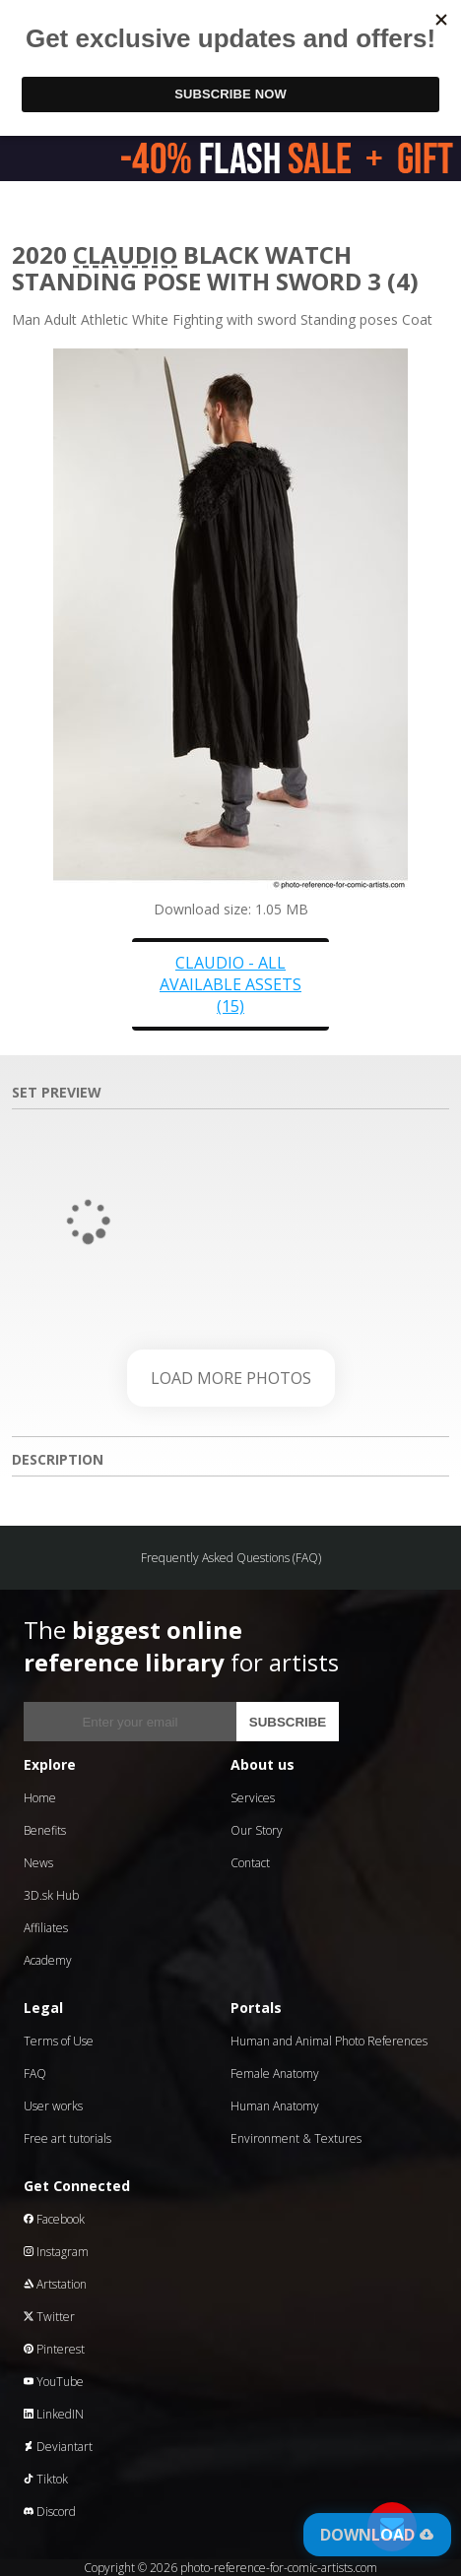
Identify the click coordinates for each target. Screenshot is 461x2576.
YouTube (54, 2381)
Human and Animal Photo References (329, 2041)
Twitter (49, 2316)
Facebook (54, 2219)
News (38, 1862)
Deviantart (58, 2446)
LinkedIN (54, 2414)
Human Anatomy (274, 2106)
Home (40, 1798)
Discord (50, 2511)
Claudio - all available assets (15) (230, 984)
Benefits (45, 1830)
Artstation (55, 2284)
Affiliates (46, 1927)
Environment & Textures (296, 2138)
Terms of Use (59, 2041)
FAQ (35, 2073)
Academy (48, 1960)
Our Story (256, 1830)
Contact (250, 1862)
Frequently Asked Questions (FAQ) (231, 1557)
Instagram (56, 2251)
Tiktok (46, 2479)
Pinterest (54, 2349)
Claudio (125, 254)
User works (53, 2106)
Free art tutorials (67, 2138)
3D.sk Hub (51, 1895)
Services (252, 1798)
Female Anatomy (274, 2073)
